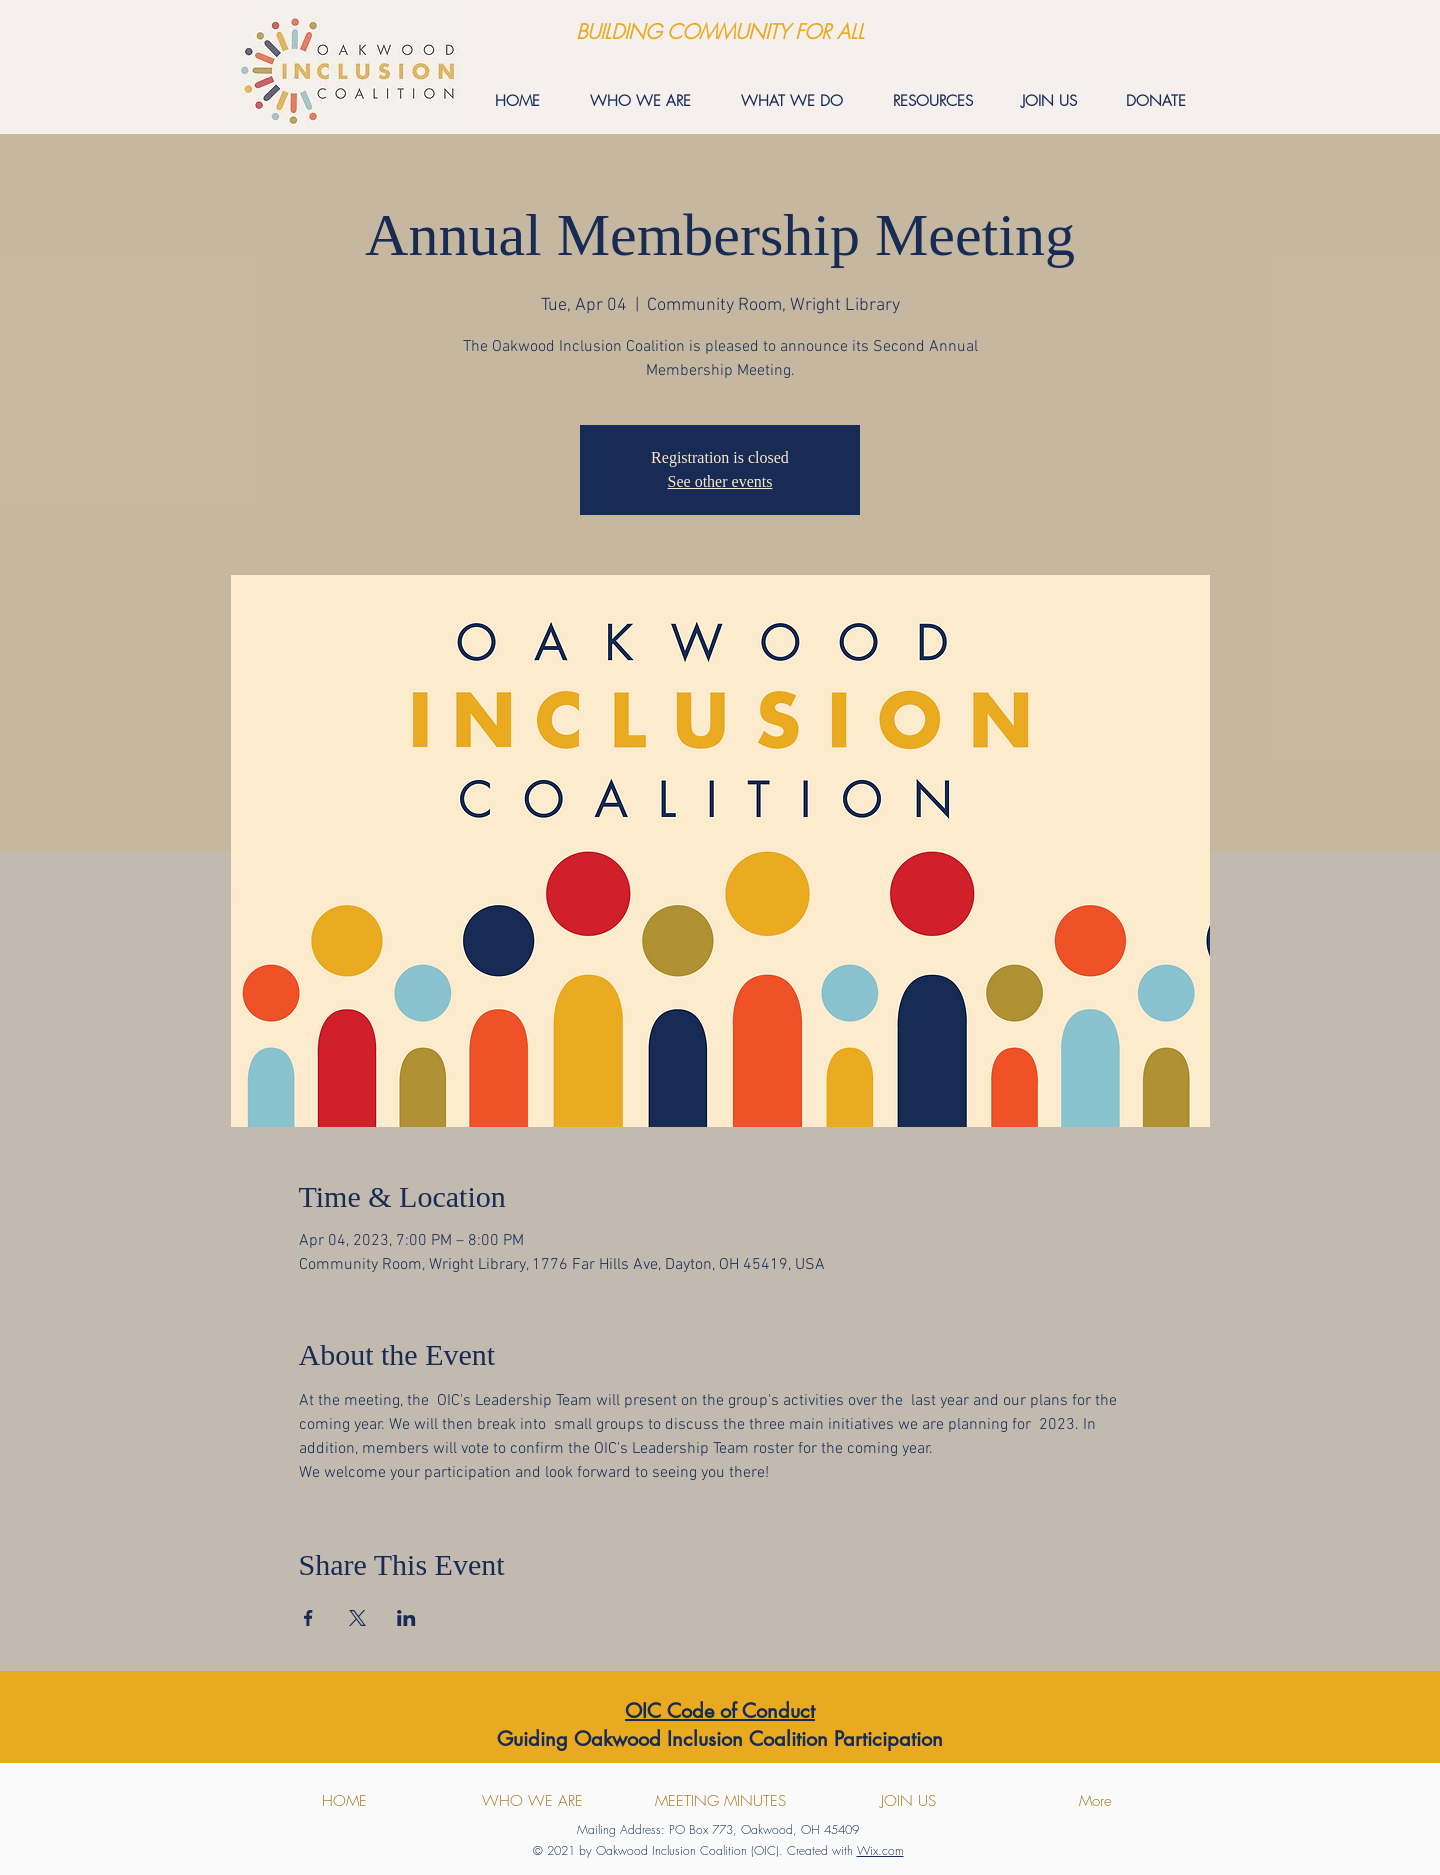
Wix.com (880, 1850)
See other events (720, 481)
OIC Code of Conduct (720, 1711)
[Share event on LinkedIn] (406, 1618)
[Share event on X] (357, 1618)
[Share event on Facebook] (308, 1618)
